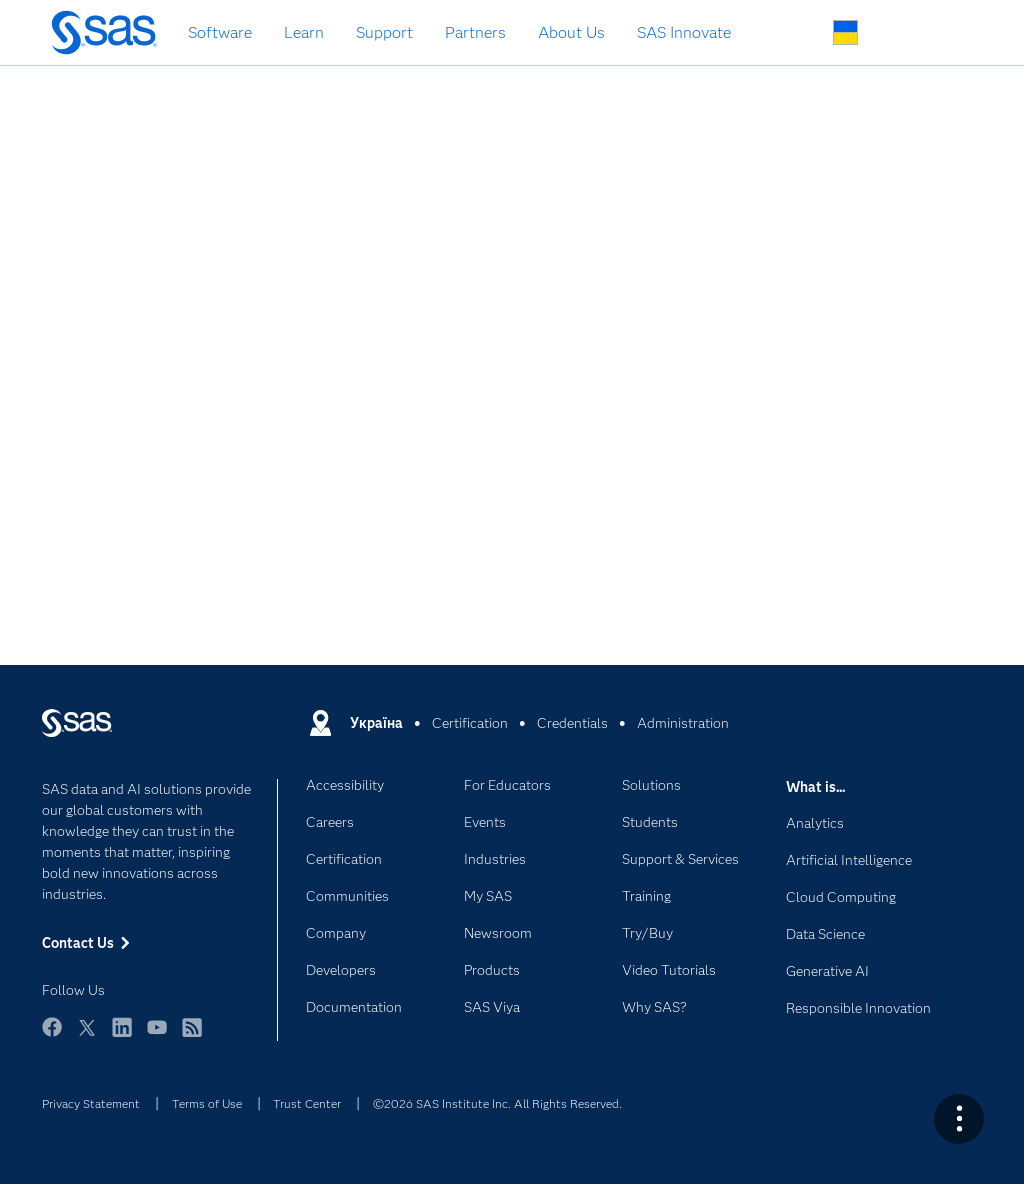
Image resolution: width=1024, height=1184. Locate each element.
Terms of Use (207, 1103)
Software (220, 32)
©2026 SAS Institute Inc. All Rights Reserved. (497, 1103)
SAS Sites (939, 33)
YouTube (157, 1036)
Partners (475, 32)
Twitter (87, 1036)
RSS (192, 1036)
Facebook (52, 1036)
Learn (304, 32)
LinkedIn (122, 1036)
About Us (571, 32)
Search (798, 33)
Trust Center (307, 1103)
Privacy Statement (91, 1103)
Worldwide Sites (845, 32)
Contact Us (892, 33)
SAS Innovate (684, 32)
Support (384, 32)
